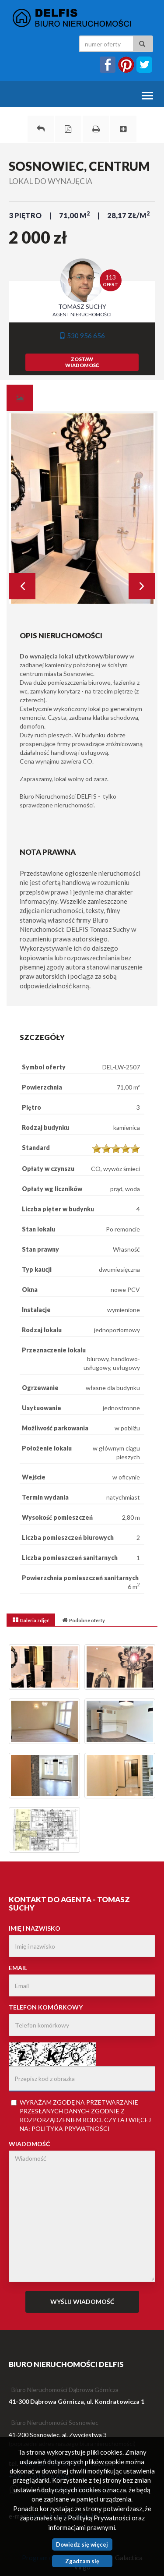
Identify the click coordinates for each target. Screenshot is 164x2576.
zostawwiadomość (82, 362)
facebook (107, 65)
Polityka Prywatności (70, 2128)
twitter (144, 65)
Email (18, 1967)
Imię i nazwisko (34, 1928)
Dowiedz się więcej (82, 2544)
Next (142, 586)
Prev (22, 586)
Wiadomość (29, 2144)
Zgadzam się (82, 2561)
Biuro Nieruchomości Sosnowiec (54, 2422)
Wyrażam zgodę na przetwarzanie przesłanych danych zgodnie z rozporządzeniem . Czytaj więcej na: (81, 2115)
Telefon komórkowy (46, 2007)
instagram (126, 65)
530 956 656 (82, 336)
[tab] (20, 398)
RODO (92, 2119)
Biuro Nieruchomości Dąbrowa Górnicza (65, 2389)
